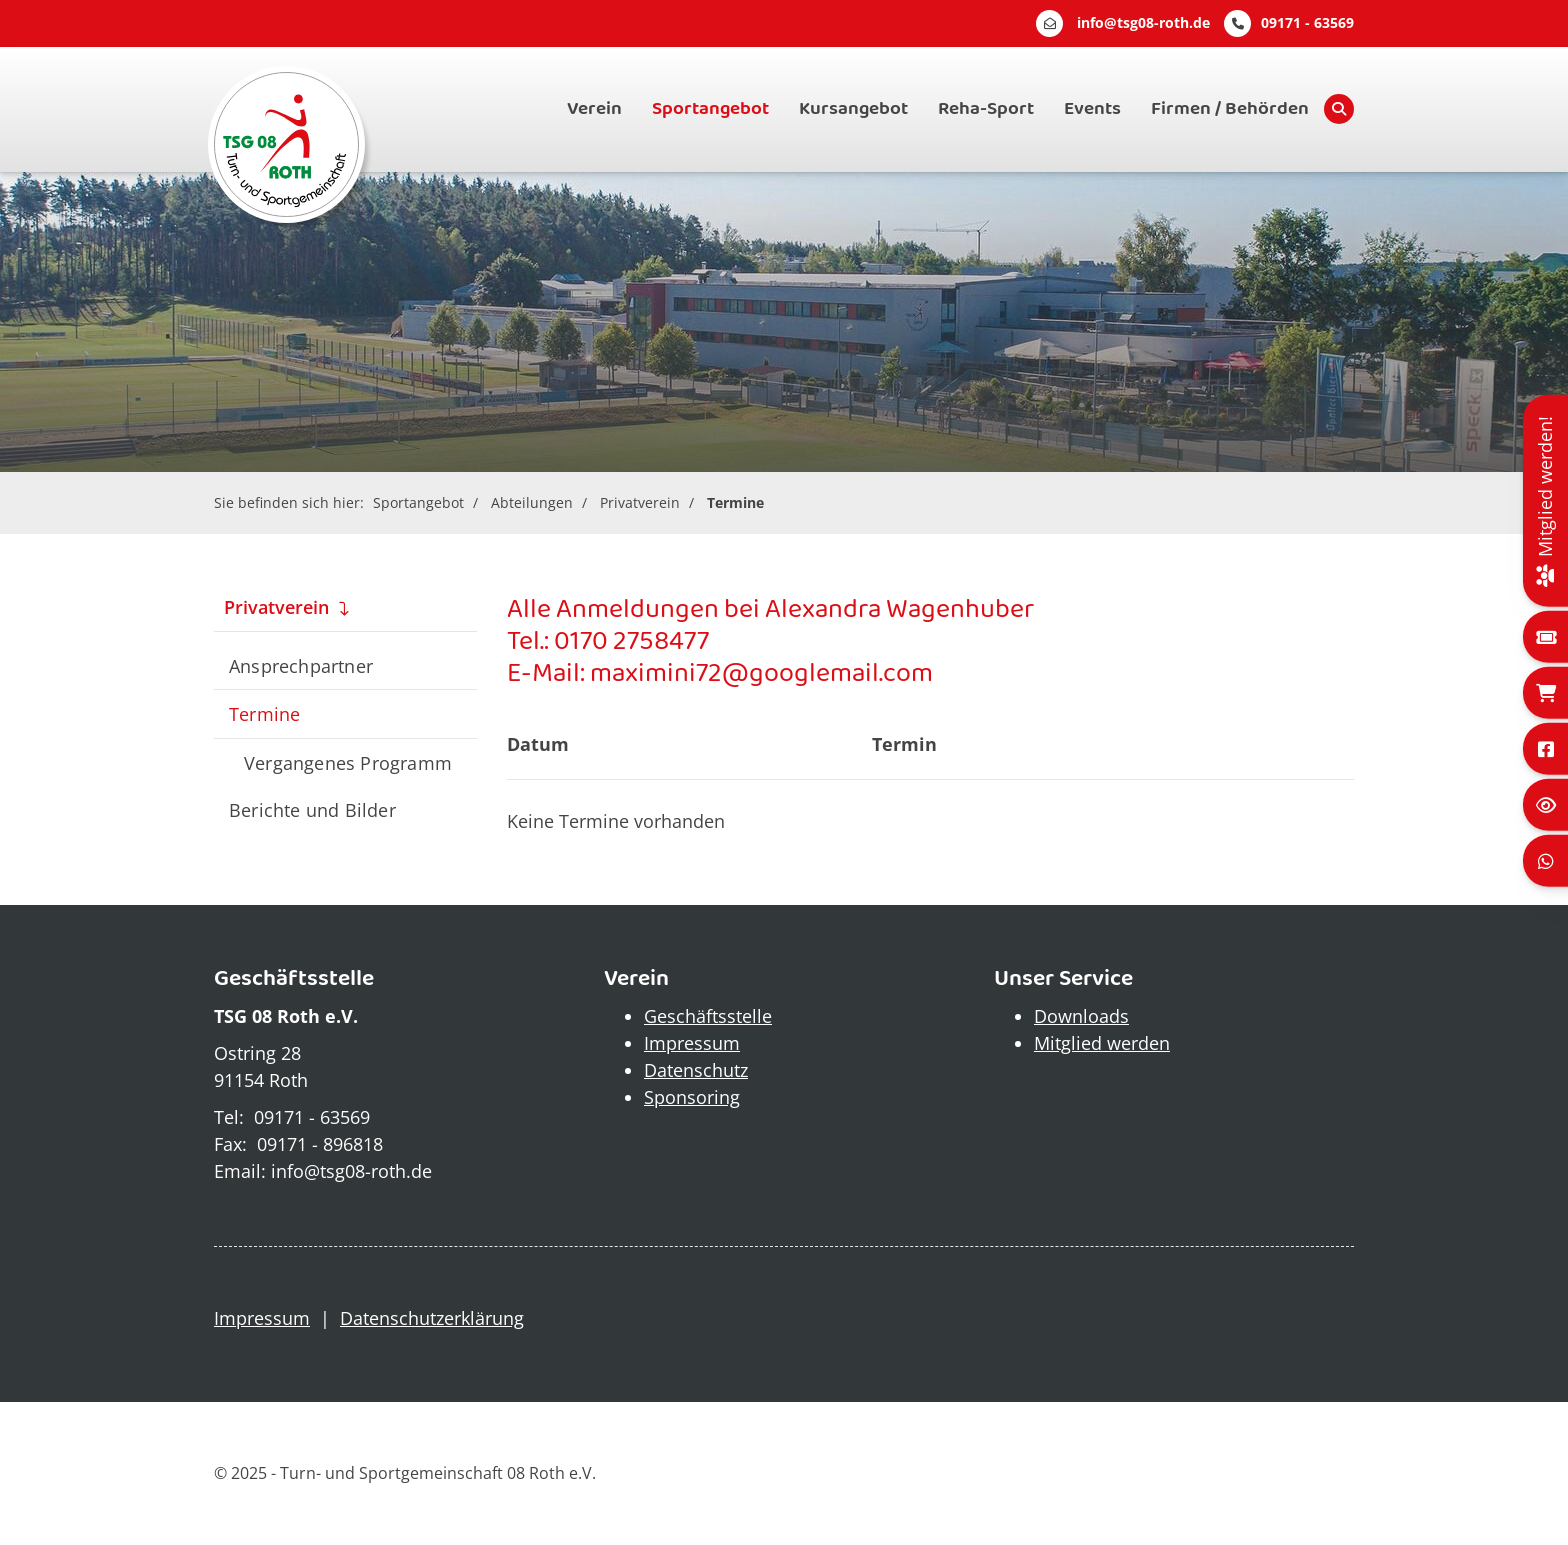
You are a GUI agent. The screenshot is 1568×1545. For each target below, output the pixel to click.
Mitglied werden (1102, 1043)
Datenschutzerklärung (432, 1318)
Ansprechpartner (301, 665)
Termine (735, 502)
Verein (594, 109)
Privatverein (640, 502)
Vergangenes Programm (348, 762)
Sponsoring (692, 1097)
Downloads (1081, 1016)
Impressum (692, 1043)
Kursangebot (853, 109)
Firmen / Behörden (1230, 109)
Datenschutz (696, 1070)
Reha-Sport (986, 109)
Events (1092, 109)
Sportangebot (710, 109)
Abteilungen (532, 502)
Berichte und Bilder (312, 809)
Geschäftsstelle (708, 1016)
